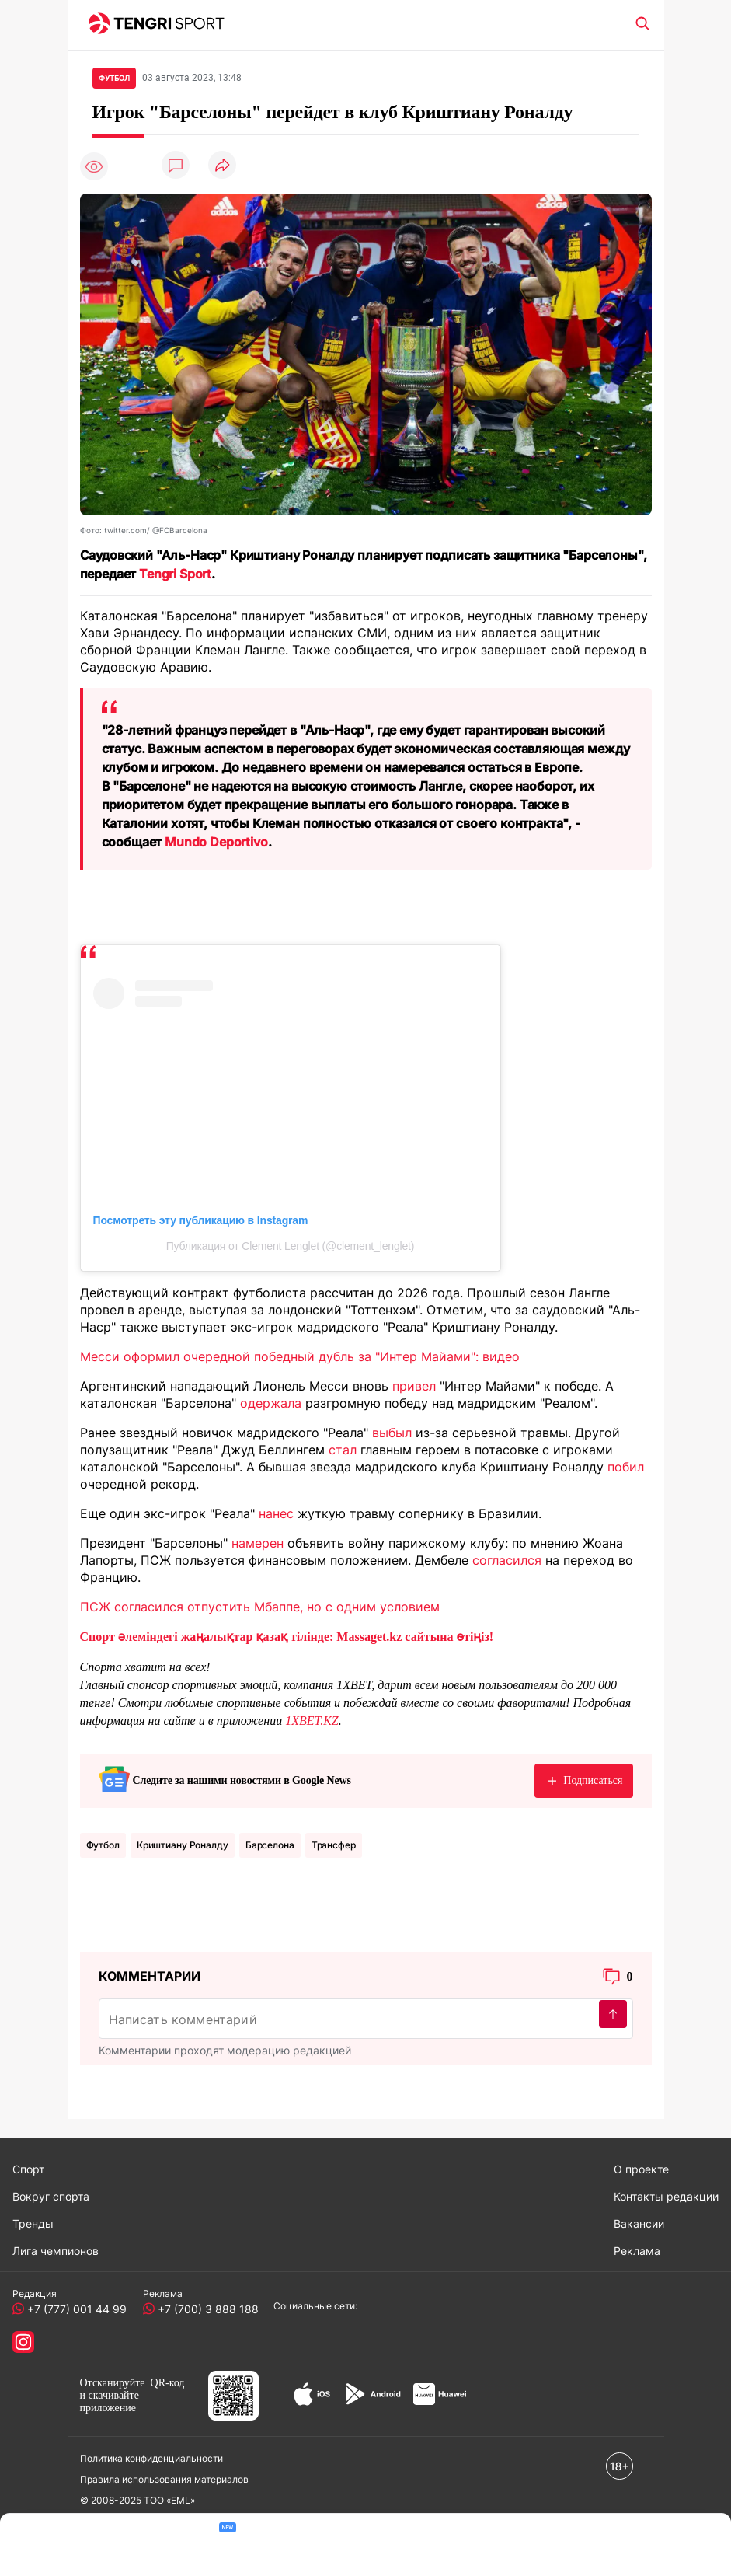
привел (414, 1386)
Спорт (28, 2169)
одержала (270, 1403)
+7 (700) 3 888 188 (205, 2309)
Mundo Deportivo (216, 842)
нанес (276, 1513)
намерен (257, 1543)
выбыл (392, 1432)
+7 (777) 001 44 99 (74, 2309)
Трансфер (334, 1845)
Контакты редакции (666, 2196)
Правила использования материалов (164, 2479)
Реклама (637, 2250)
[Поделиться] (222, 166)
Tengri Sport (175, 573)
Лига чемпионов (55, 2250)
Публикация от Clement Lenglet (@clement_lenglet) (290, 1246)
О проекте (641, 2169)
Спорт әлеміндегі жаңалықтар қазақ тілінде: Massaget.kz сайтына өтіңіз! (287, 1636)
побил (625, 1467)
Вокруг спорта (50, 2196)
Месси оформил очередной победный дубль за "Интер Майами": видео (300, 1356)
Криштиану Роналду (182, 1845)
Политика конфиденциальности (151, 2458)
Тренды (33, 2223)
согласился (506, 1560)
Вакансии (639, 2223)
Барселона (269, 1845)
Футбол (103, 1845)
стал (343, 1449)
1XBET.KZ (312, 1720)
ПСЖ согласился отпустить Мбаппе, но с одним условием (260, 1606)
